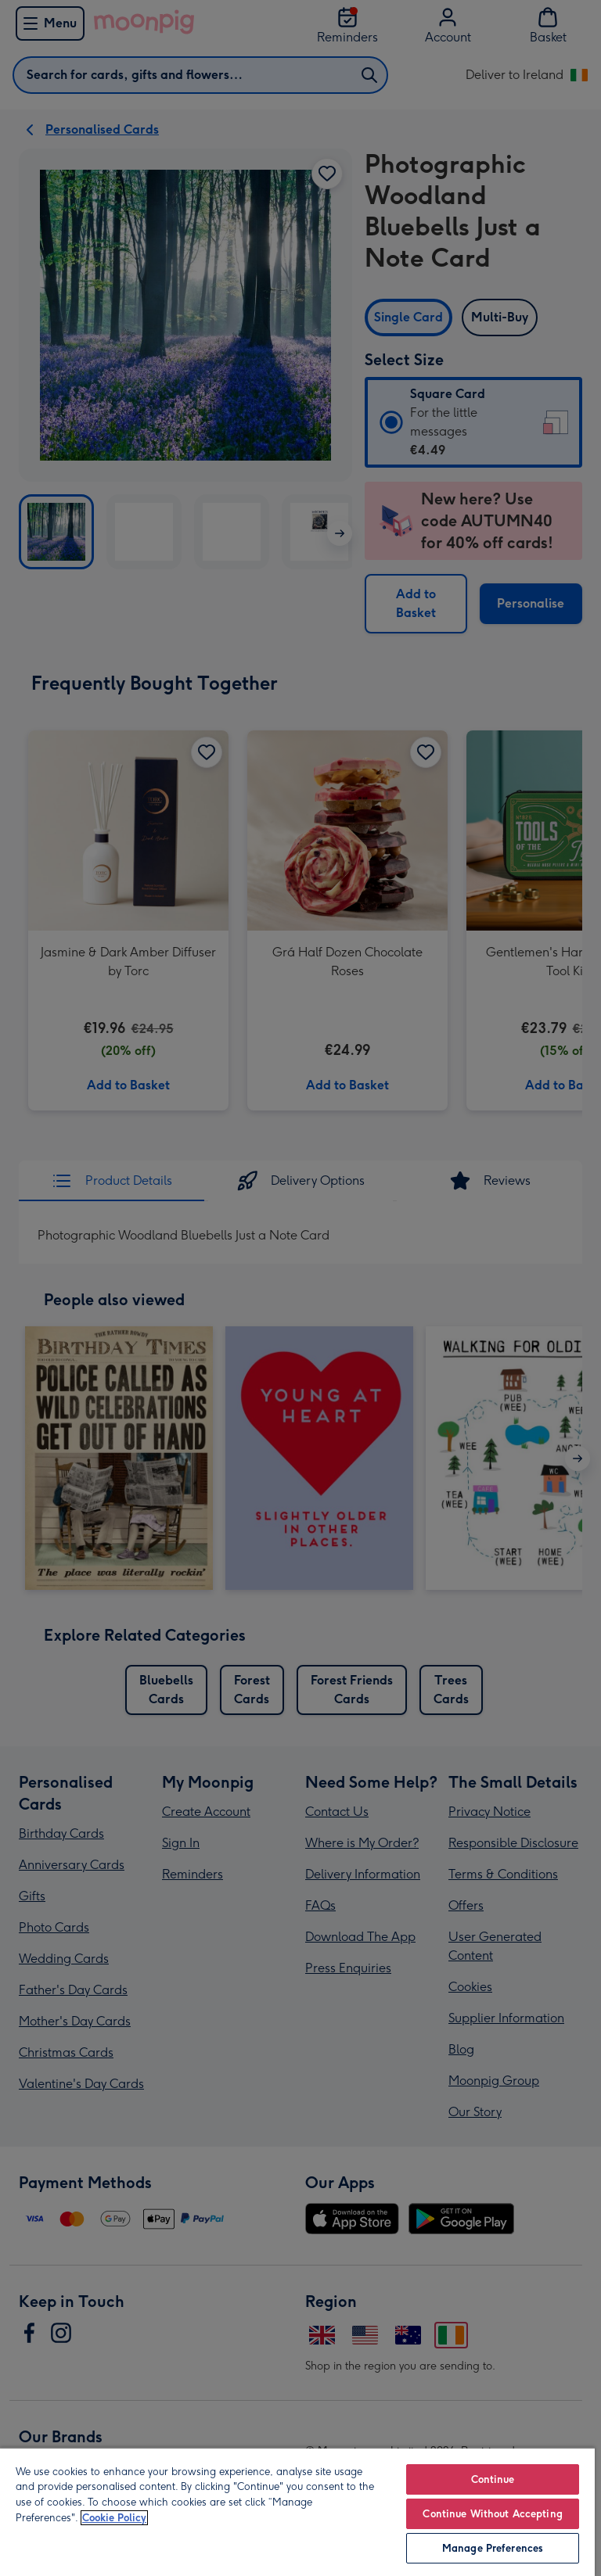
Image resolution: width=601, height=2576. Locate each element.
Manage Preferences (492, 2548)
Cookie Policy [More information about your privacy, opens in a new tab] (114, 2518)
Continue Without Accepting (492, 2514)
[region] (297, 2511)
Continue (493, 2479)
